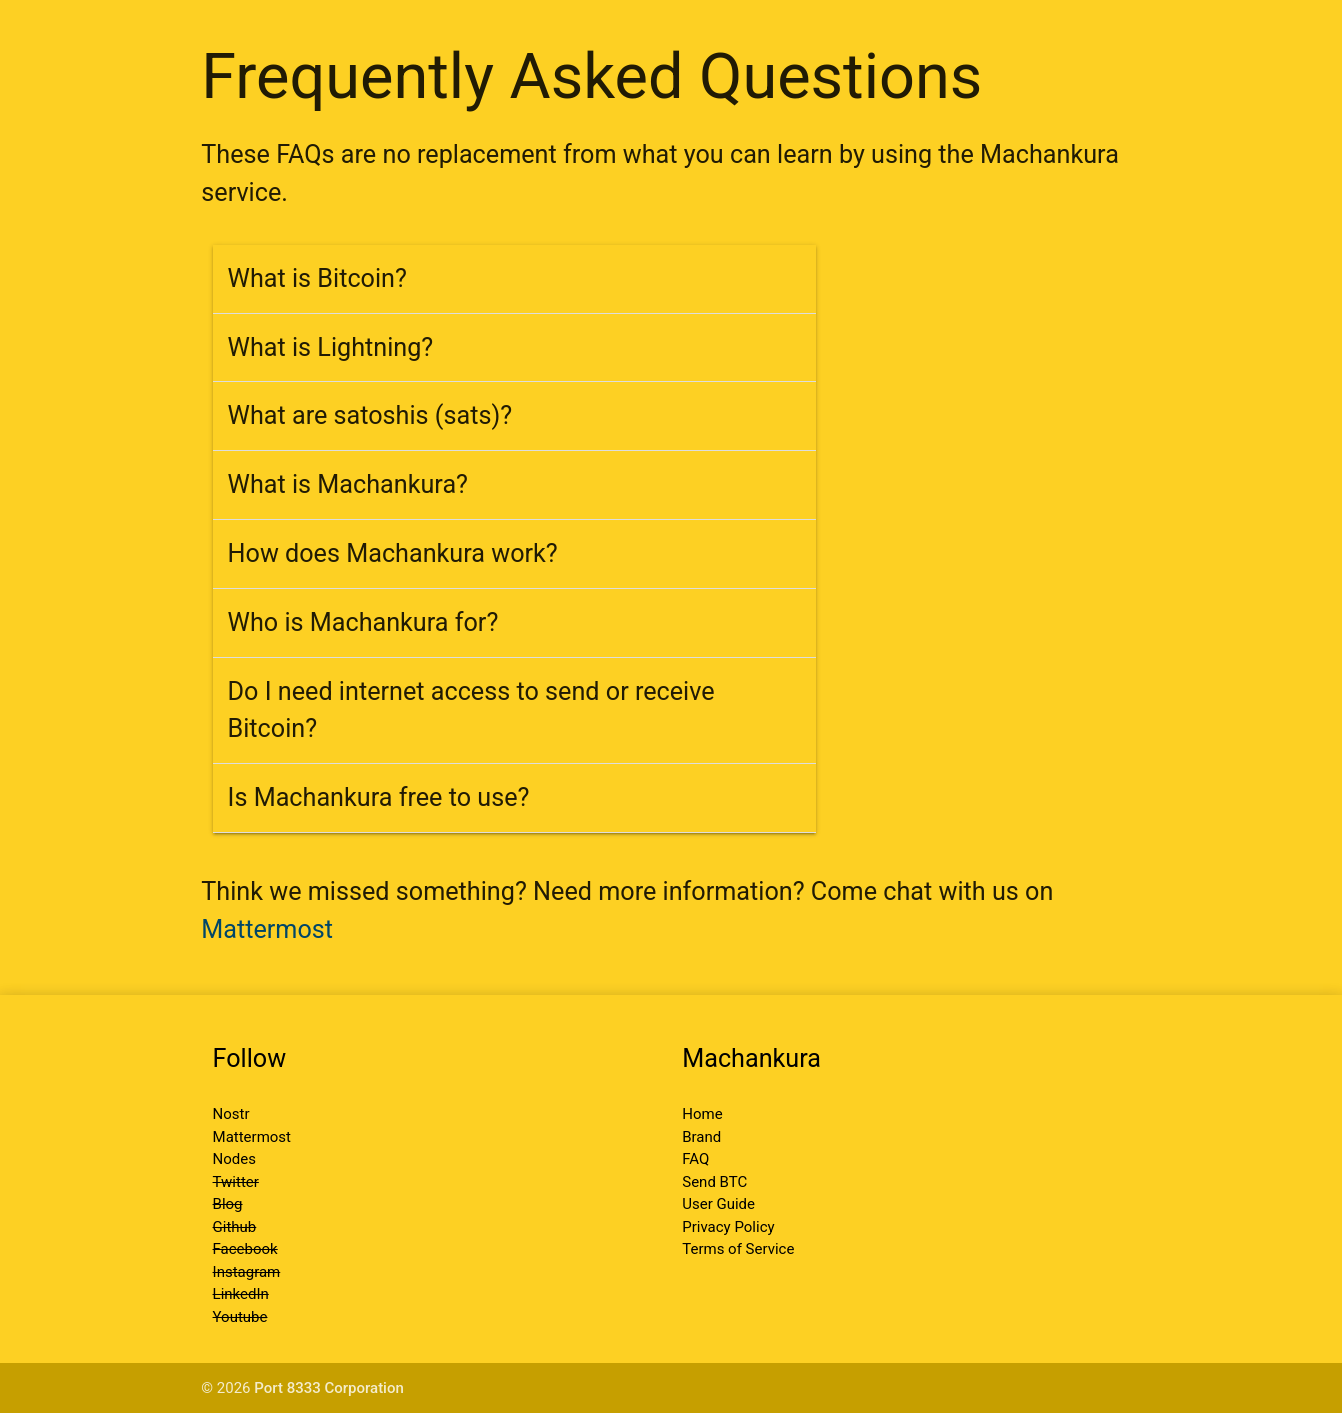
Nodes (234, 1159)
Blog (228, 1204)
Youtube (240, 1317)
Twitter (236, 1182)
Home (702, 1114)
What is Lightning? (331, 347)
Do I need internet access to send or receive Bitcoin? (471, 710)
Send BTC (714, 1182)
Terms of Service (738, 1249)
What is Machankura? (348, 484)
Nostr (231, 1114)
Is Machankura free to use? (379, 797)
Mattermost (267, 929)
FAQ (695, 1159)
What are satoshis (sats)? (370, 415)
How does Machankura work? (393, 553)
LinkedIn (241, 1294)
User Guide (718, 1204)
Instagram (247, 1272)
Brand (701, 1137)
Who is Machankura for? (363, 622)
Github (235, 1227)
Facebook (245, 1249)
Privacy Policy (728, 1227)
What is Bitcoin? (317, 278)
